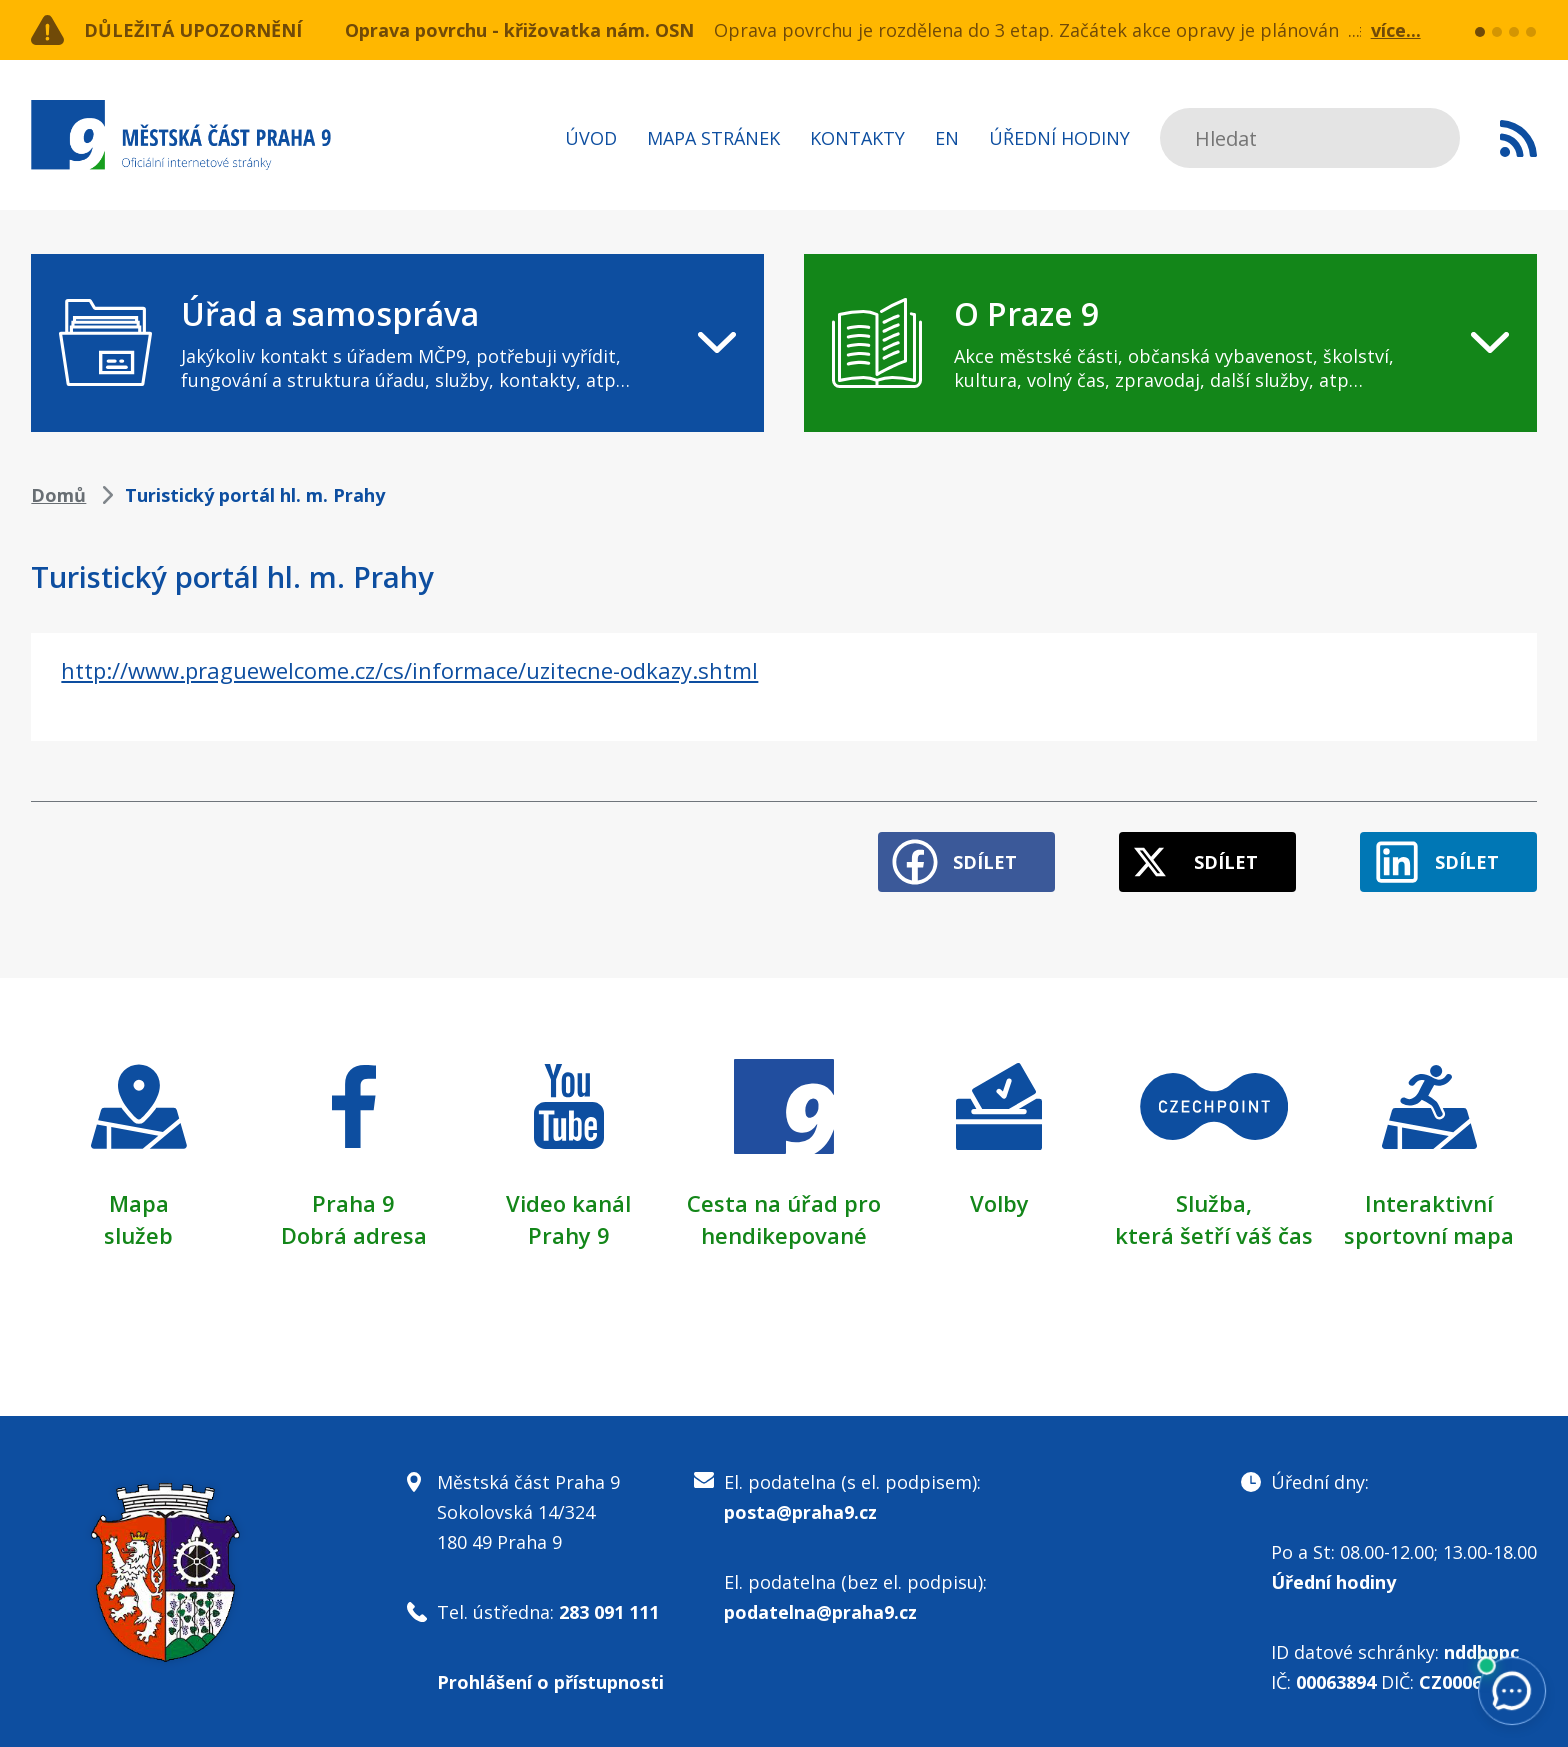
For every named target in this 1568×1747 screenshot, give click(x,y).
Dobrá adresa (354, 1235)
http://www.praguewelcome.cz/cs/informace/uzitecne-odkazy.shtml (409, 670)
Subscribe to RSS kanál (1518, 138)
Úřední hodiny (1059, 138)
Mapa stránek (713, 138)
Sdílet (985, 862)
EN (947, 138)
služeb (138, 1235)
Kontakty (857, 138)
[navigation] (397, 343)
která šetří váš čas (1214, 1235)
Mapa (139, 1203)
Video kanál (568, 1203)
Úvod (591, 138)
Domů (58, 495)
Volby (999, 1203)
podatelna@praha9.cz (820, 1612)
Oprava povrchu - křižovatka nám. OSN (519, 30)
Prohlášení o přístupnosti (550, 1682)
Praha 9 (353, 1203)
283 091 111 (609, 1612)
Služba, (1214, 1203)
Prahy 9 (569, 1235)
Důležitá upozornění (193, 30)
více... (1396, 30)
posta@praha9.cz (800, 1512)
